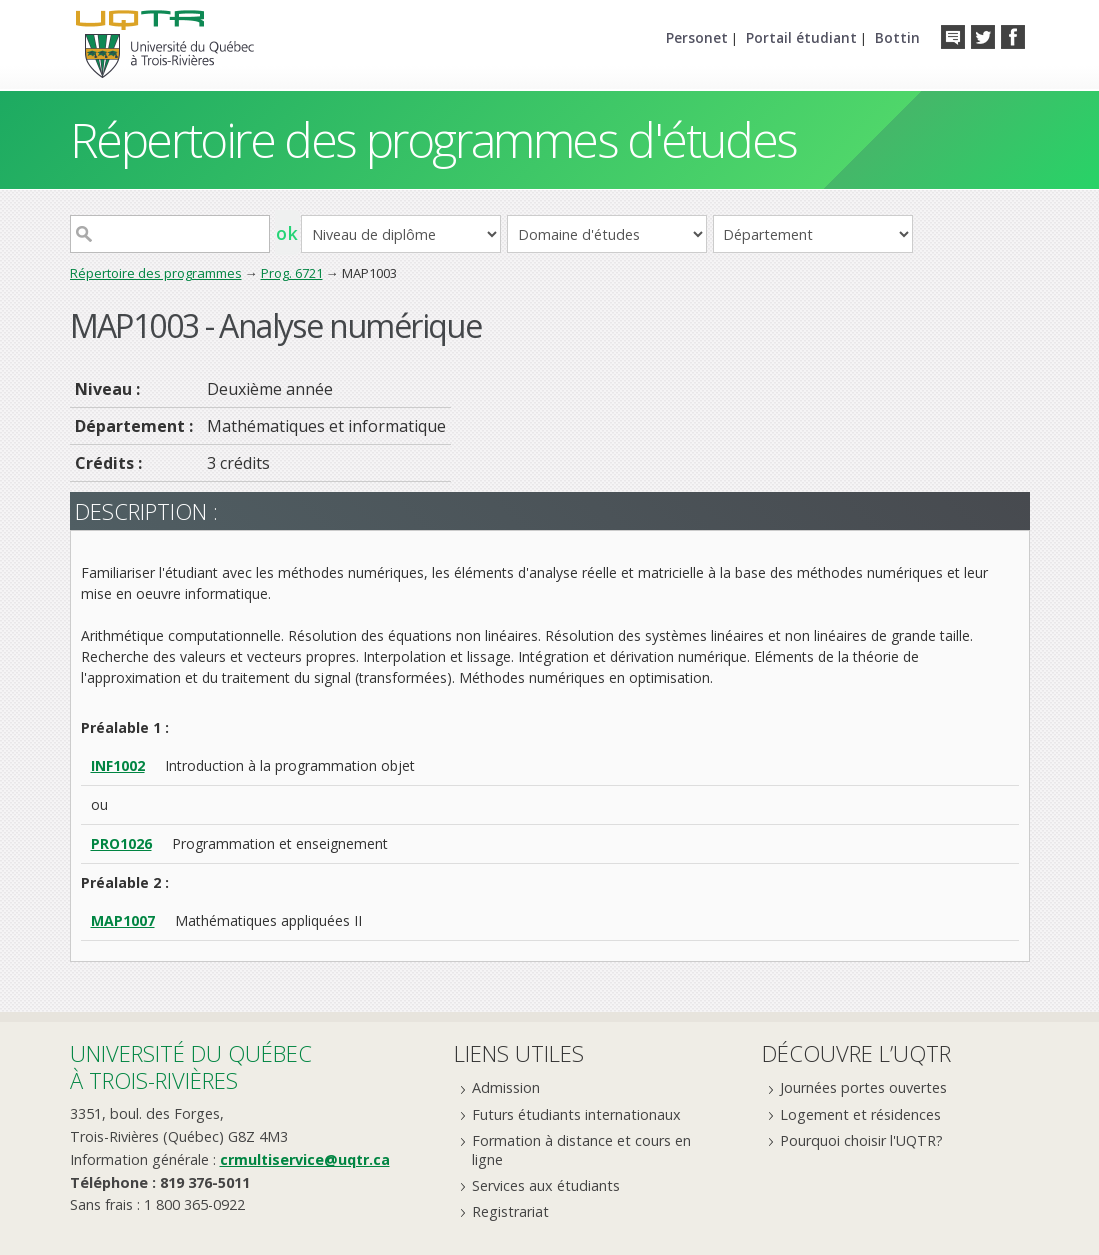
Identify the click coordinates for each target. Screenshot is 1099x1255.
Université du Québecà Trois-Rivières (191, 1066)
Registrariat (510, 1211)
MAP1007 (123, 920)
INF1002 (118, 765)
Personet (697, 37)
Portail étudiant (801, 37)
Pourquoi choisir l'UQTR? (861, 1140)
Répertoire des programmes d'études (433, 139)
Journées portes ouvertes (863, 1087)
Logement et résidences (860, 1114)
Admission (506, 1087)
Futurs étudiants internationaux (576, 1114)
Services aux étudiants (546, 1185)
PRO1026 (121, 843)
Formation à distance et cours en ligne (581, 1150)
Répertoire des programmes (156, 273)
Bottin (897, 37)
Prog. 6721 (292, 273)
